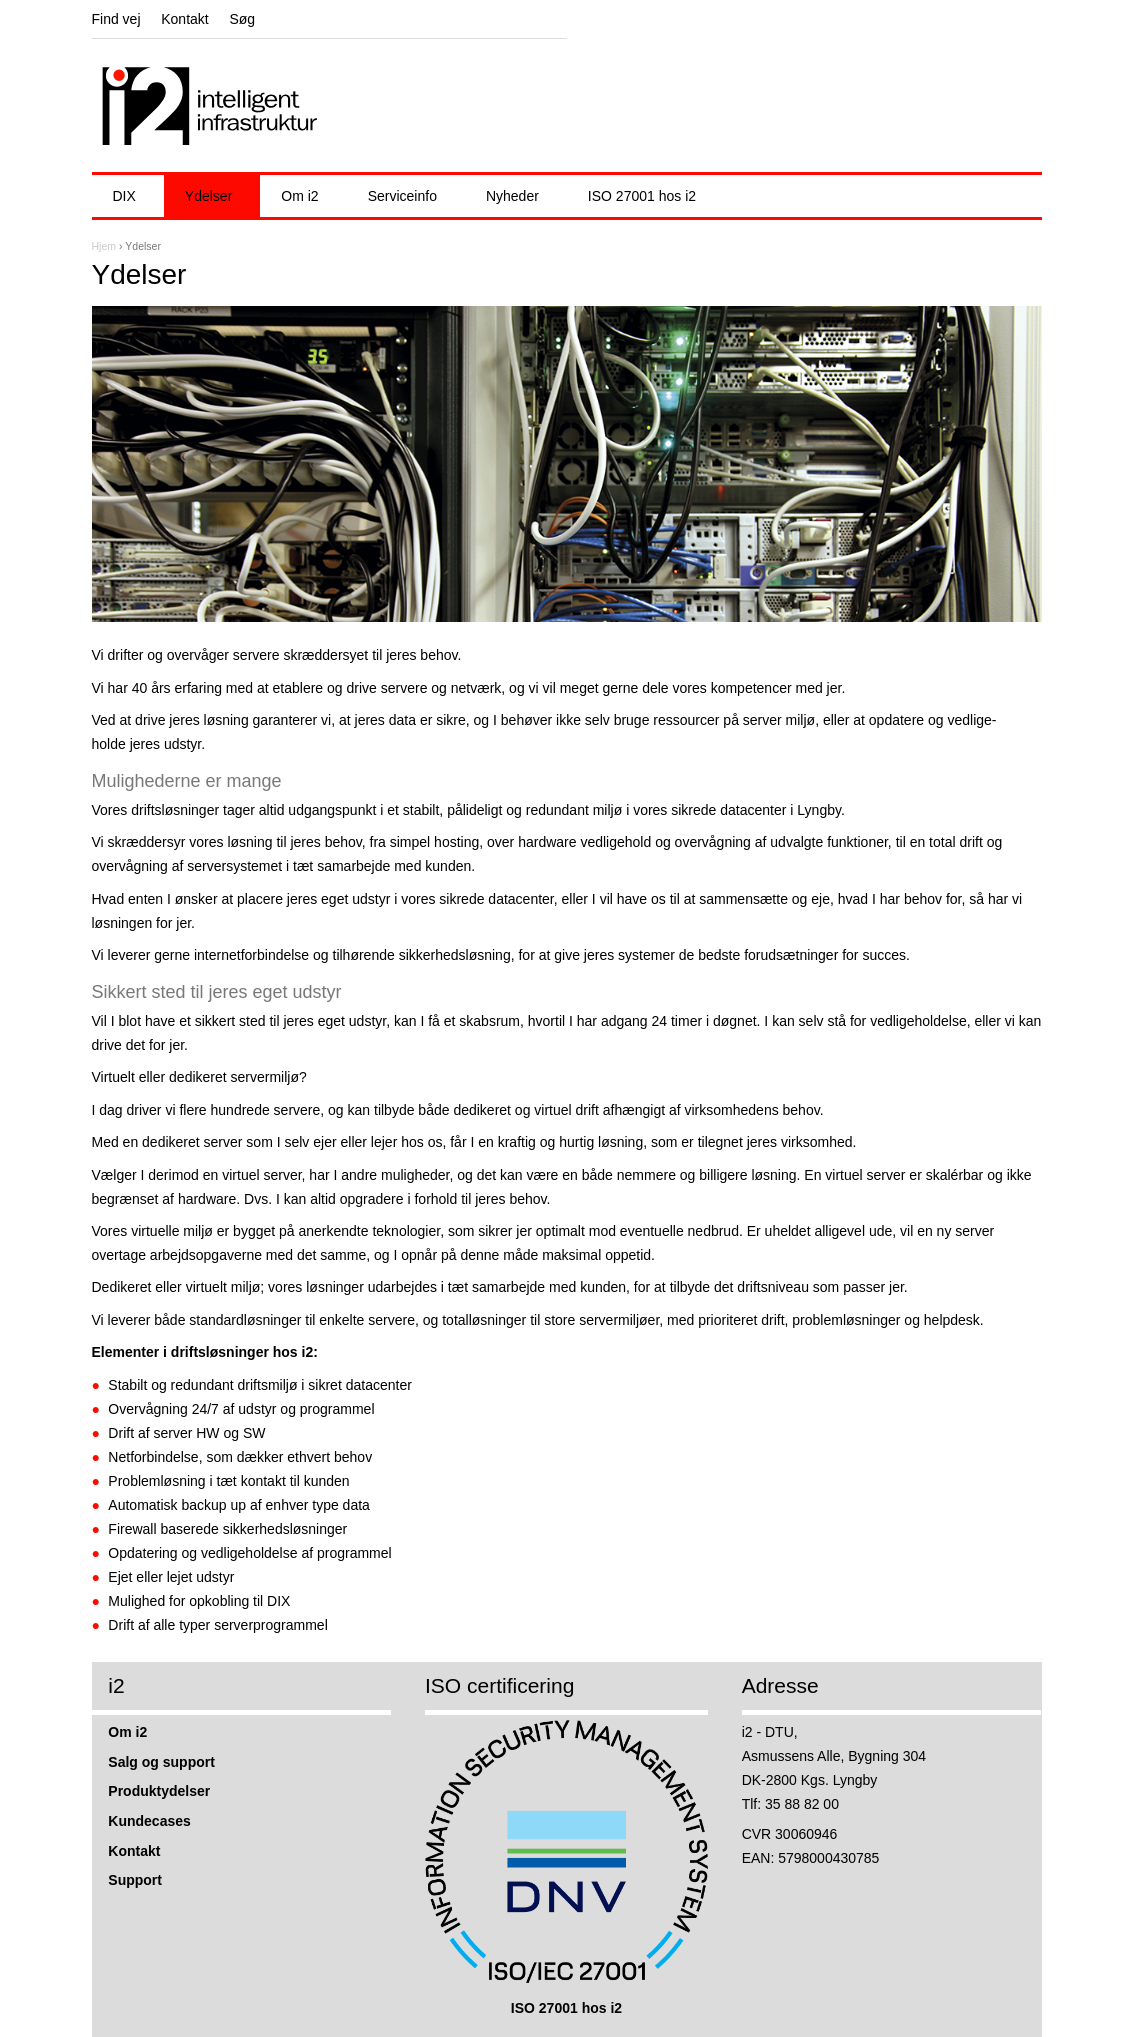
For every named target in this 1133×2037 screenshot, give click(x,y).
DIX (124, 196)
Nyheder (512, 196)
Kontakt (184, 19)
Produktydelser (159, 1791)
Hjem (104, 246)
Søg (242, 19)
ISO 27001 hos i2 (642, 196)
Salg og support (161, 1762)
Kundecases (149, 1821)
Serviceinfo (402, 196)
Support (135, 1880)
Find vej (116, 19)
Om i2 (299, 196)
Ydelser (208, 196)
